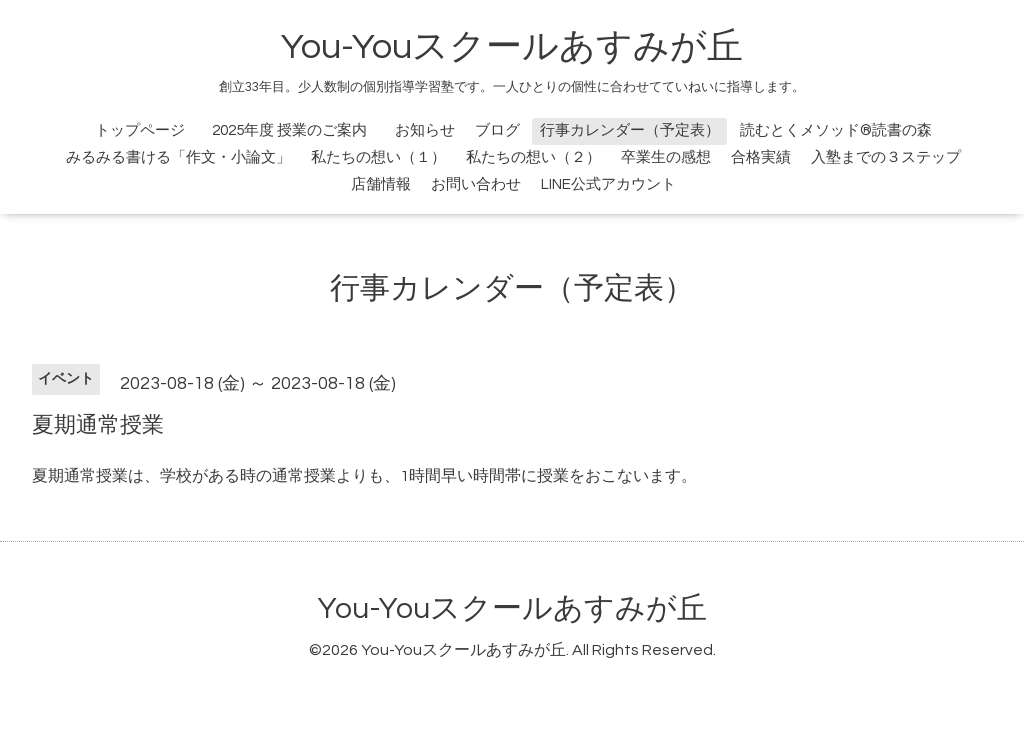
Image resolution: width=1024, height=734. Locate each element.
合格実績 (761, 157)
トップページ (140, 130)
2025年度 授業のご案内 (297, 130)
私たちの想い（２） (533, 157)
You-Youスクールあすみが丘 (512, 47)
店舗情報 (381, 184)
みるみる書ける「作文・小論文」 (178, 157)
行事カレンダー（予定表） (630, 130)
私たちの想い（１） (378, 157)
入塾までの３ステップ (886, 157)
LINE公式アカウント (608, 184)
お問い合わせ (476, 184)
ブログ (497, 130)
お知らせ (425, 130)
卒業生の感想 (666, 157)
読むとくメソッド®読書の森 (836, 130)
